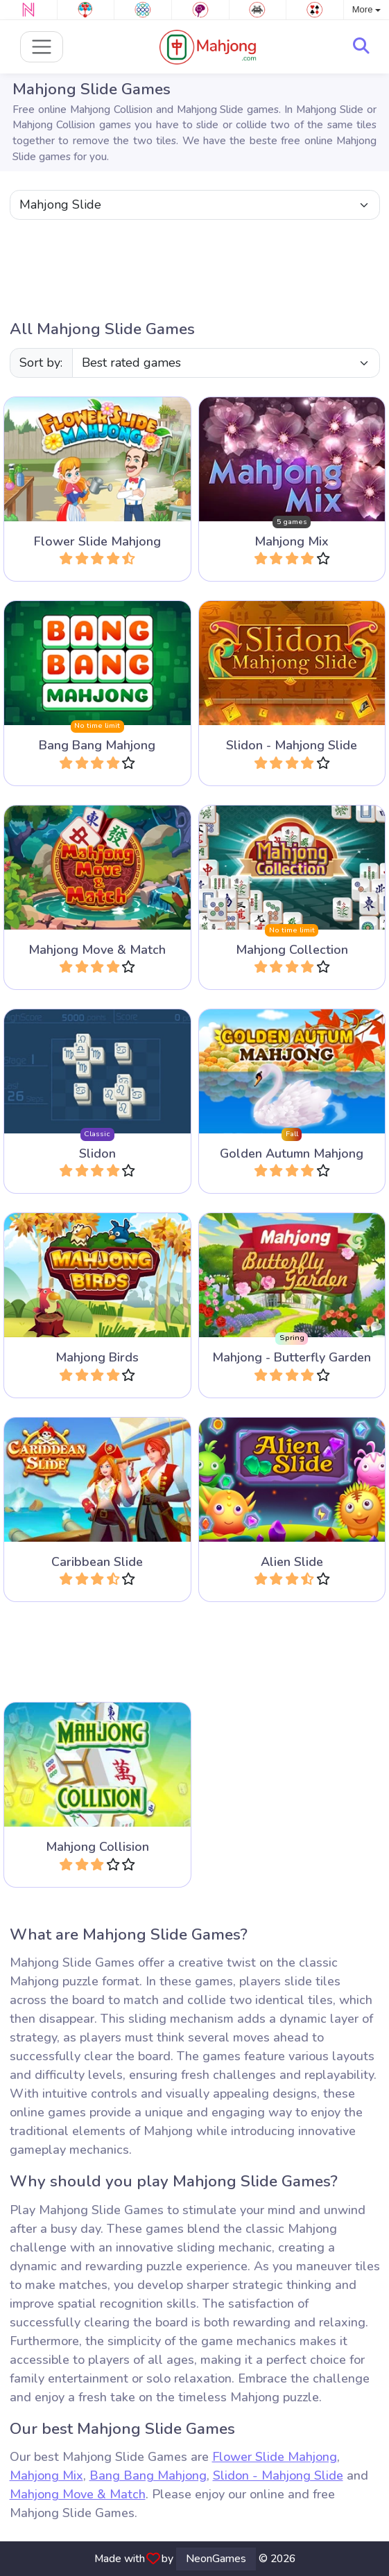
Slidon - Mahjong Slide (278, 2475)
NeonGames (216, 2558)
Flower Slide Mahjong (274, 2456)
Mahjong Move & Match (78, 2494)
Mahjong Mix (46, 2475)
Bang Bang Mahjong (148, 2475)
